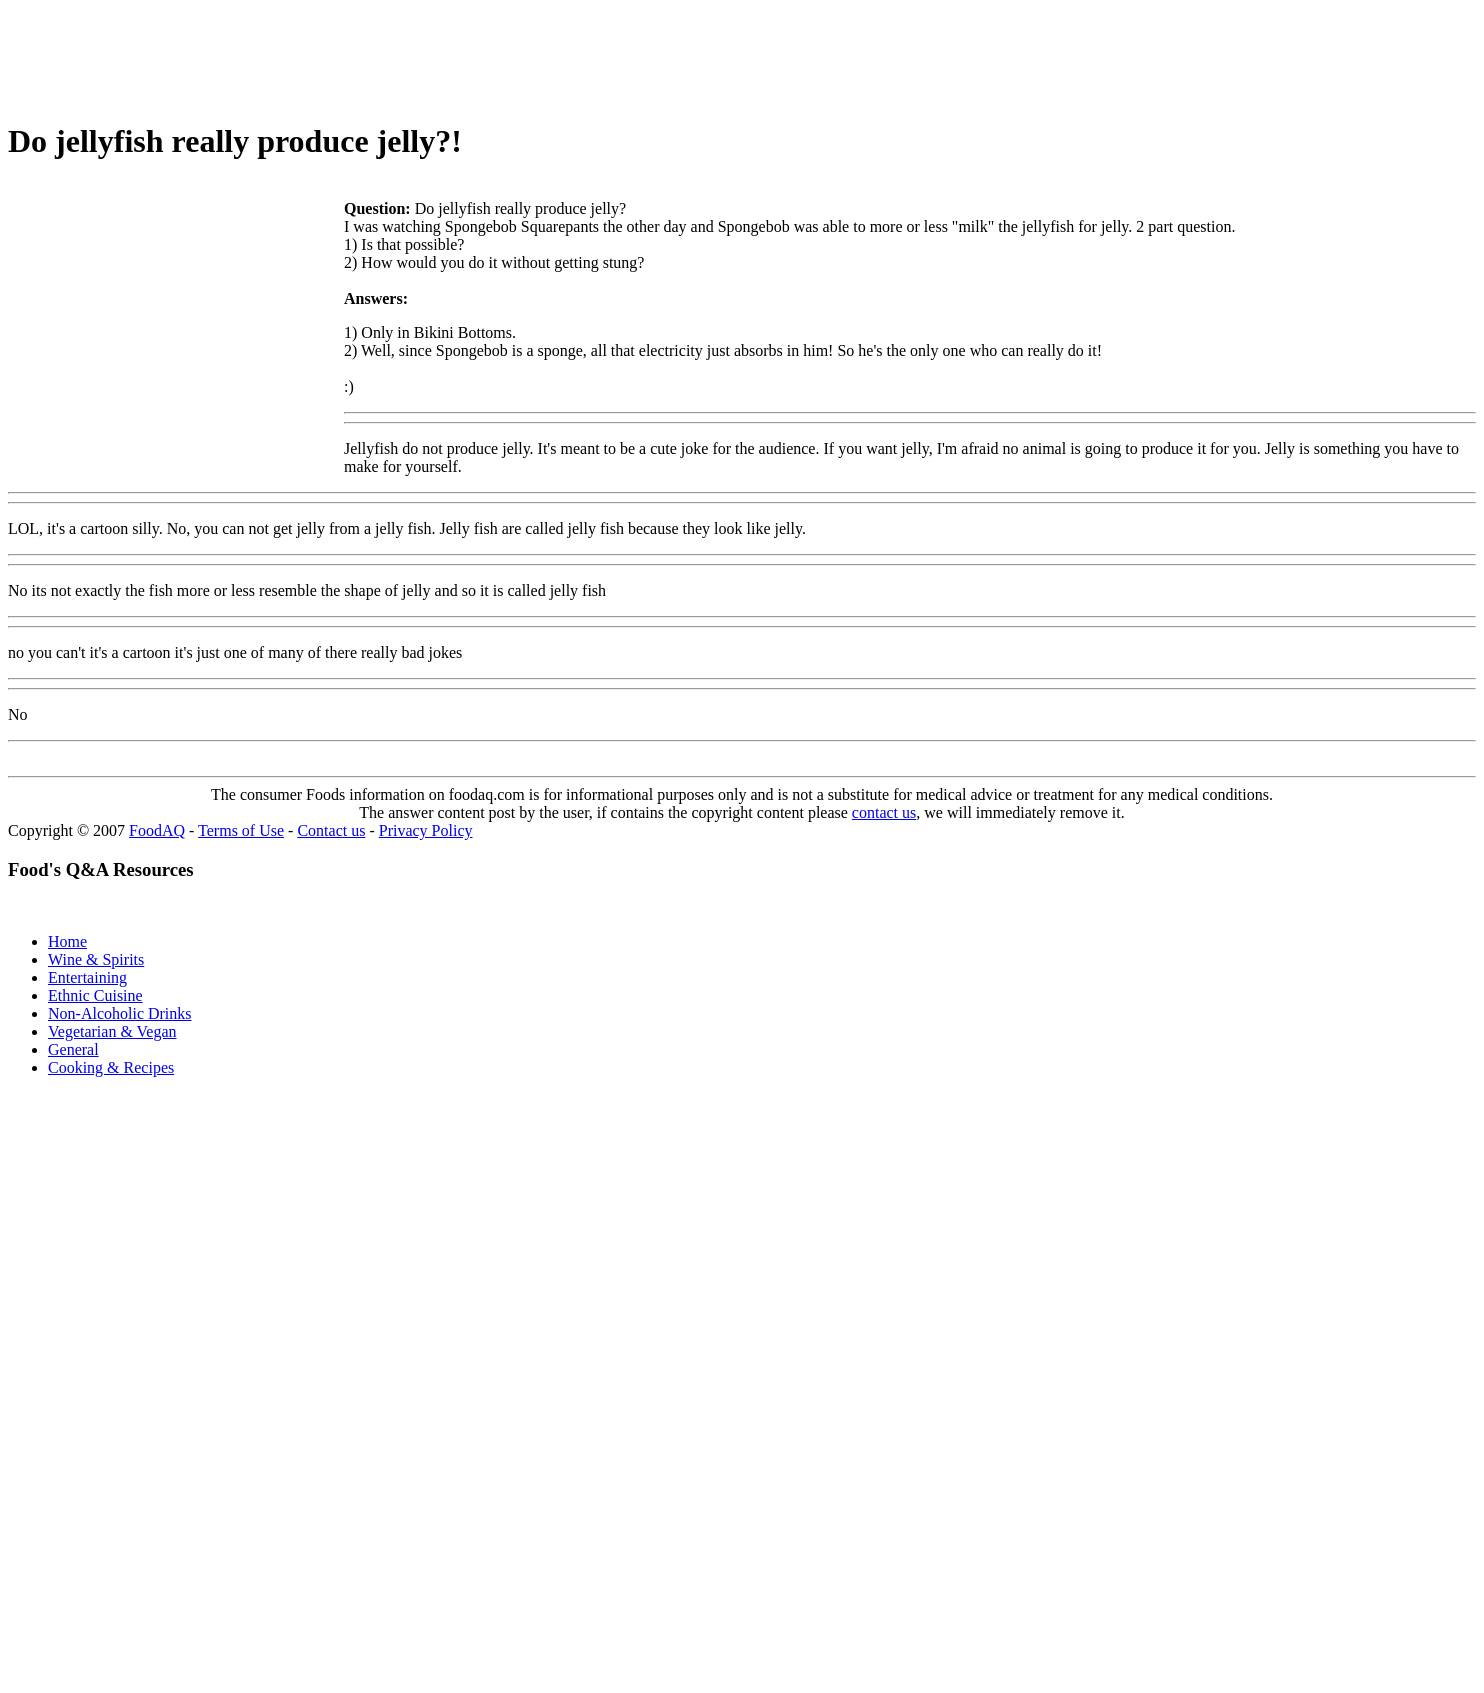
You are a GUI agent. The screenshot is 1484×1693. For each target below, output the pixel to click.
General (73, 1049)
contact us (884, 812)
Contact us (331, 830)
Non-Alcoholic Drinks (120, 1013)
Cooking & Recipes (111, 1067)
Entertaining (87, 977)
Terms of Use (241, 830)
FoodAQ (157, 830)
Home (67, 941)
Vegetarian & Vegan (112, 1031)
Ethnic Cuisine (95, 995)
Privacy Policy (426, 830)
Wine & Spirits (96, 959)
